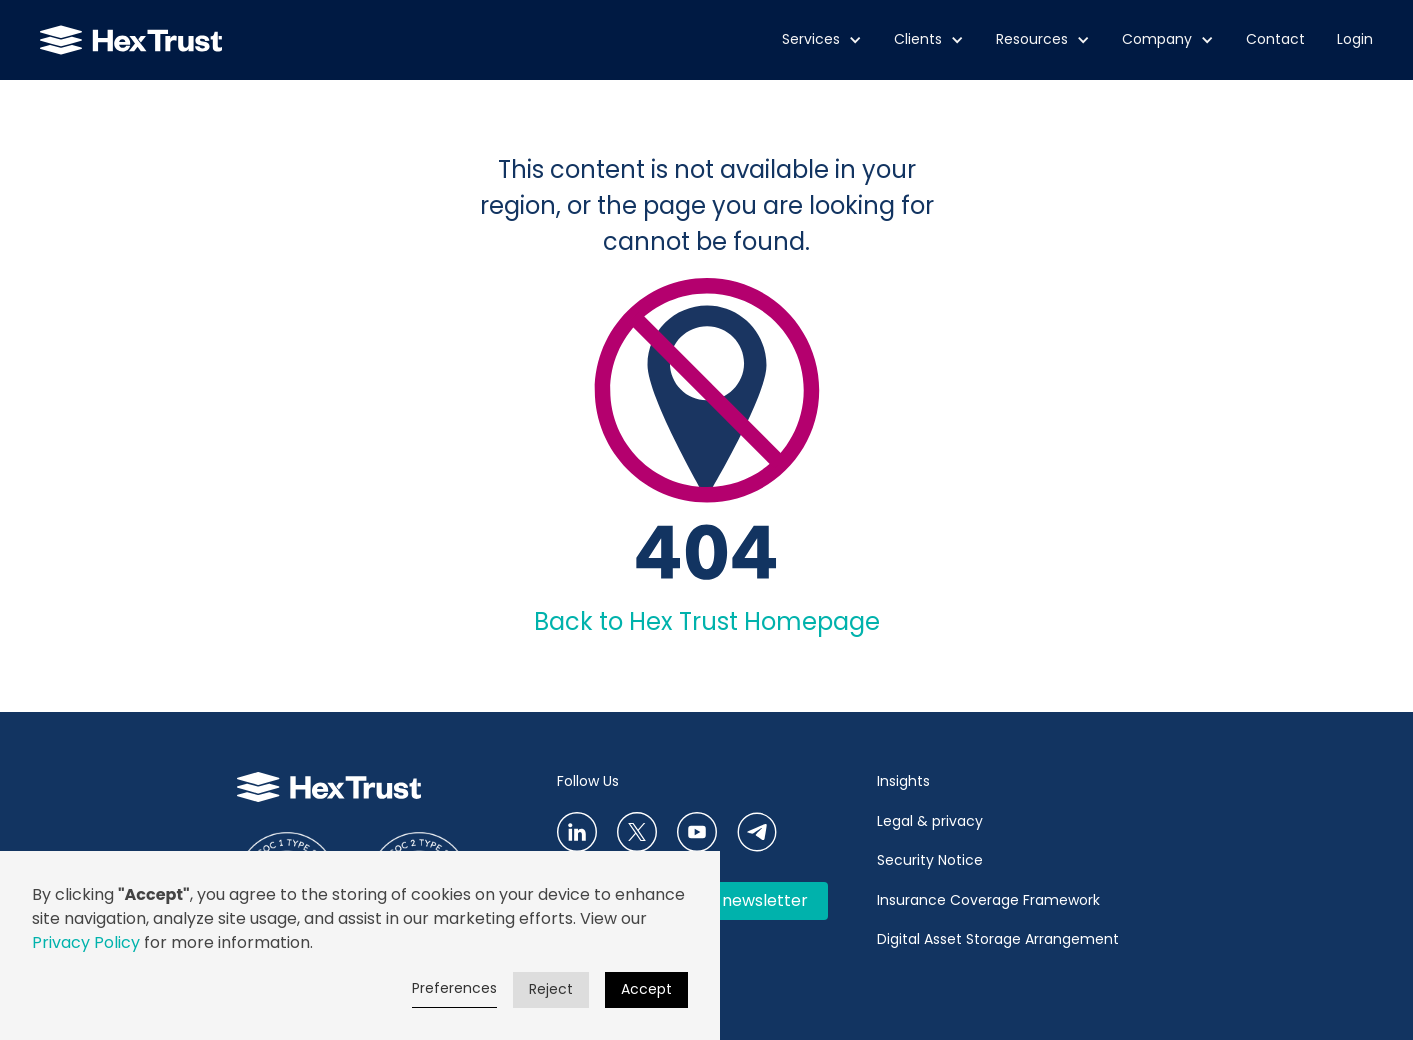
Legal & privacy (930, 821)
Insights (903, 781)
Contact (1275, 39)
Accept (646, 989)
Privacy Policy (86, 942)
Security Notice (930, 860)
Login (1355, 39)
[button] (822, 40)
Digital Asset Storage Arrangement (998, 939)
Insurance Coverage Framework (990, 900)
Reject (551, 989)
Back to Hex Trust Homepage (707, 621)
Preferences (454, 988)
